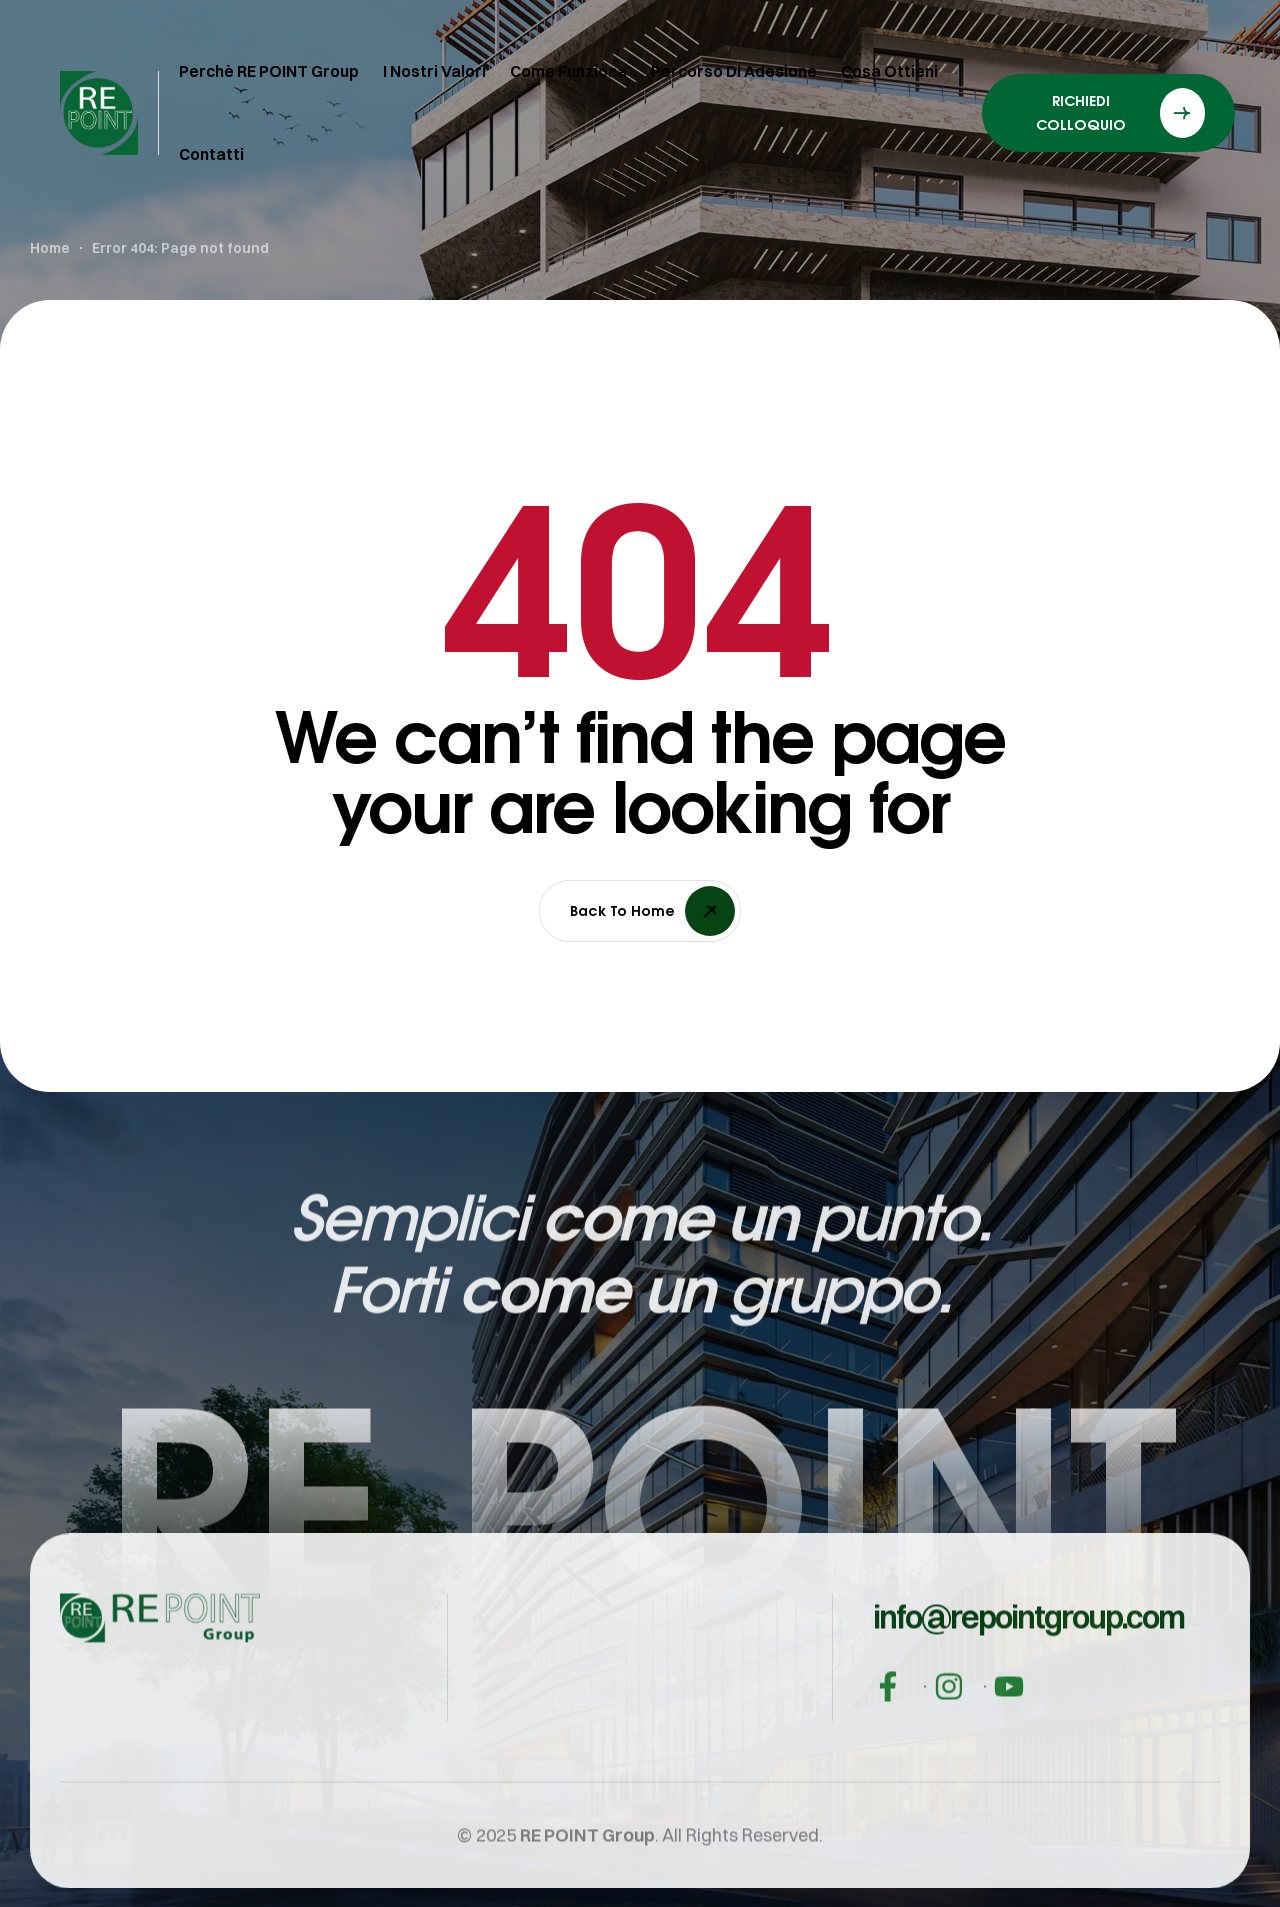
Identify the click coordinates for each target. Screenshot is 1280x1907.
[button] (1028, 1686)
